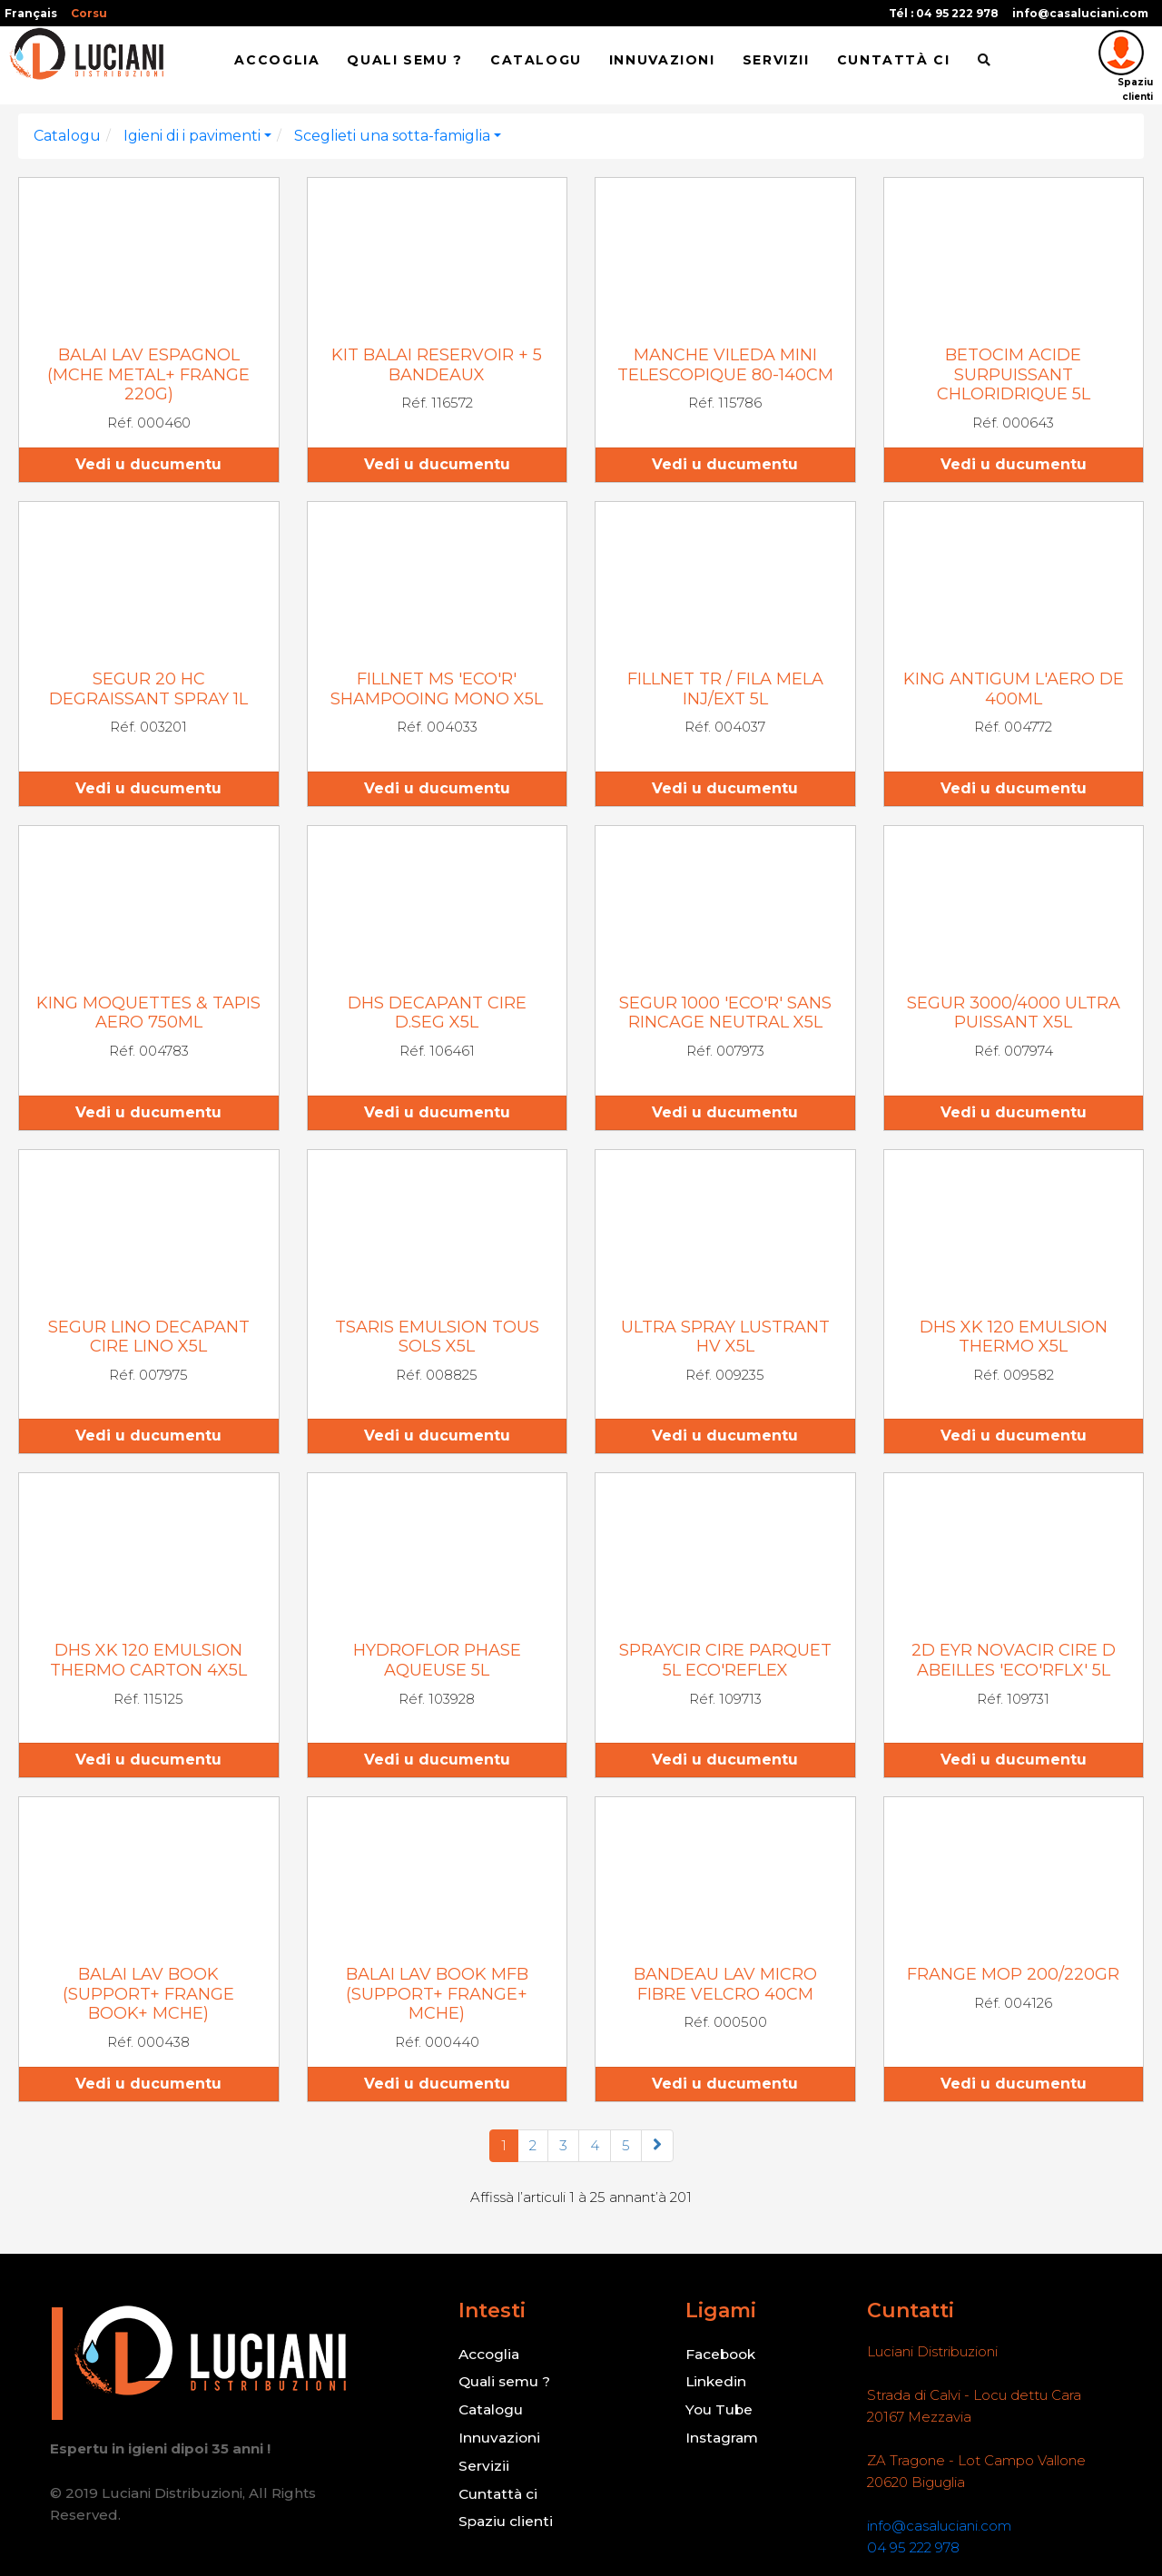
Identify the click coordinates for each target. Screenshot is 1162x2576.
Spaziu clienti (504, 2516)
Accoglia (277, 61)
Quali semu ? (404, 61)
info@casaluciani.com (1080, 13)
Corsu (89, 13)
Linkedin (715, 2380)
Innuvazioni (662, 61)
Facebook (721, 2353)
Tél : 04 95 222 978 (944, 13)
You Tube (719, 2407)
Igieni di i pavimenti (192, 135)
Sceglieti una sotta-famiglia (392, 135)
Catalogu (536, 61)
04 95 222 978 (913, 2546)
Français (31, 13)
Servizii (776, 61)
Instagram (721, 2434)
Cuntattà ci (893, 61)
